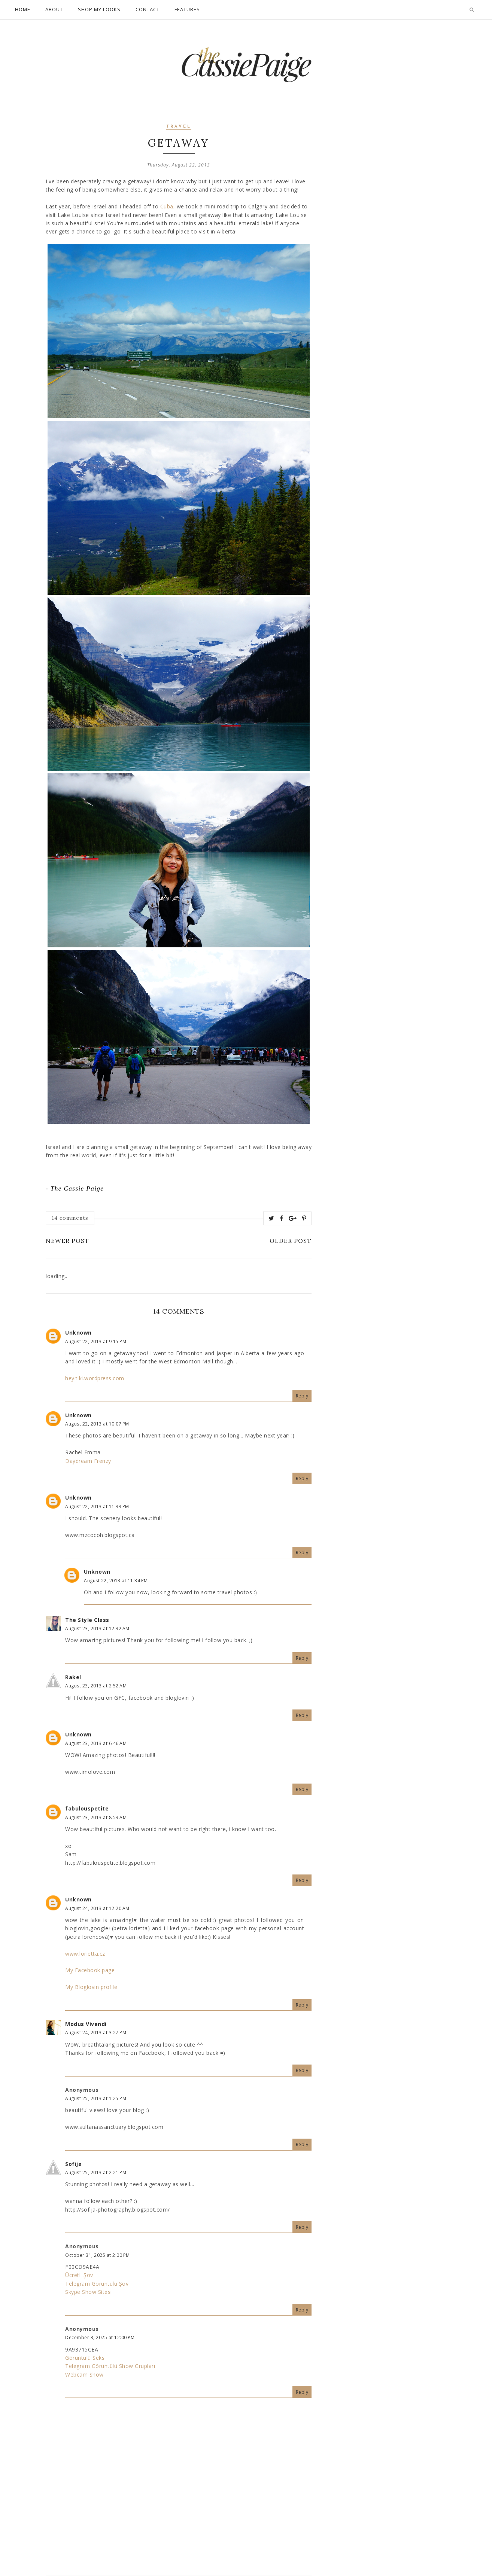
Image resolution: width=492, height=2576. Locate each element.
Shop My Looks (99, 9)
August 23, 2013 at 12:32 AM (97, 1628)
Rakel (73, 1677)
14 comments (70, 1217)
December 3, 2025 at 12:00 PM (99, 2337)
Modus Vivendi (86, 2024)
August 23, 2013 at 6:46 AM (96, 1743)
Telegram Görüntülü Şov (96, 2283)
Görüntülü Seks (84, 2357)
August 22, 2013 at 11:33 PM (97, 1506)
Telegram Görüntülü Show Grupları (110, 2365)
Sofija (73, 2163)
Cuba (166, 206)
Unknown (78, 1332)
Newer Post (67, 1240)
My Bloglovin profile (91, 1986)
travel (178, 127)
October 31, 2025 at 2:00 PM (97, 2255)
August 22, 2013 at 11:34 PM (116, 1580)
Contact (148, 9)
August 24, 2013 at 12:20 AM (97, 1908)
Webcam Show (84, 2374)
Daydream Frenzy (88, 1460)
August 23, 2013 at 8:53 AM (96, 1817)
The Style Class (87, 1619)
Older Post (291, 1240)
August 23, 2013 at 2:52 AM (96, 1686)
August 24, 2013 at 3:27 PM (95, 2032)
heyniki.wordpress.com (94, 1378)
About (54, 9)
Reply (302, 1396)
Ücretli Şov (79, 2275)
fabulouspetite (87, 1808)
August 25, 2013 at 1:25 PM (95, 2098)
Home (22, 9)
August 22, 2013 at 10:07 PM (97, 1424)
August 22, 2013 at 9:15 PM (95, 1341)
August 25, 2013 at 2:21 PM (95, 2172)
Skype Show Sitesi (88, 2291)
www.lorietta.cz (85, 1953)
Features (187, 9)
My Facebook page (90, 1970)
